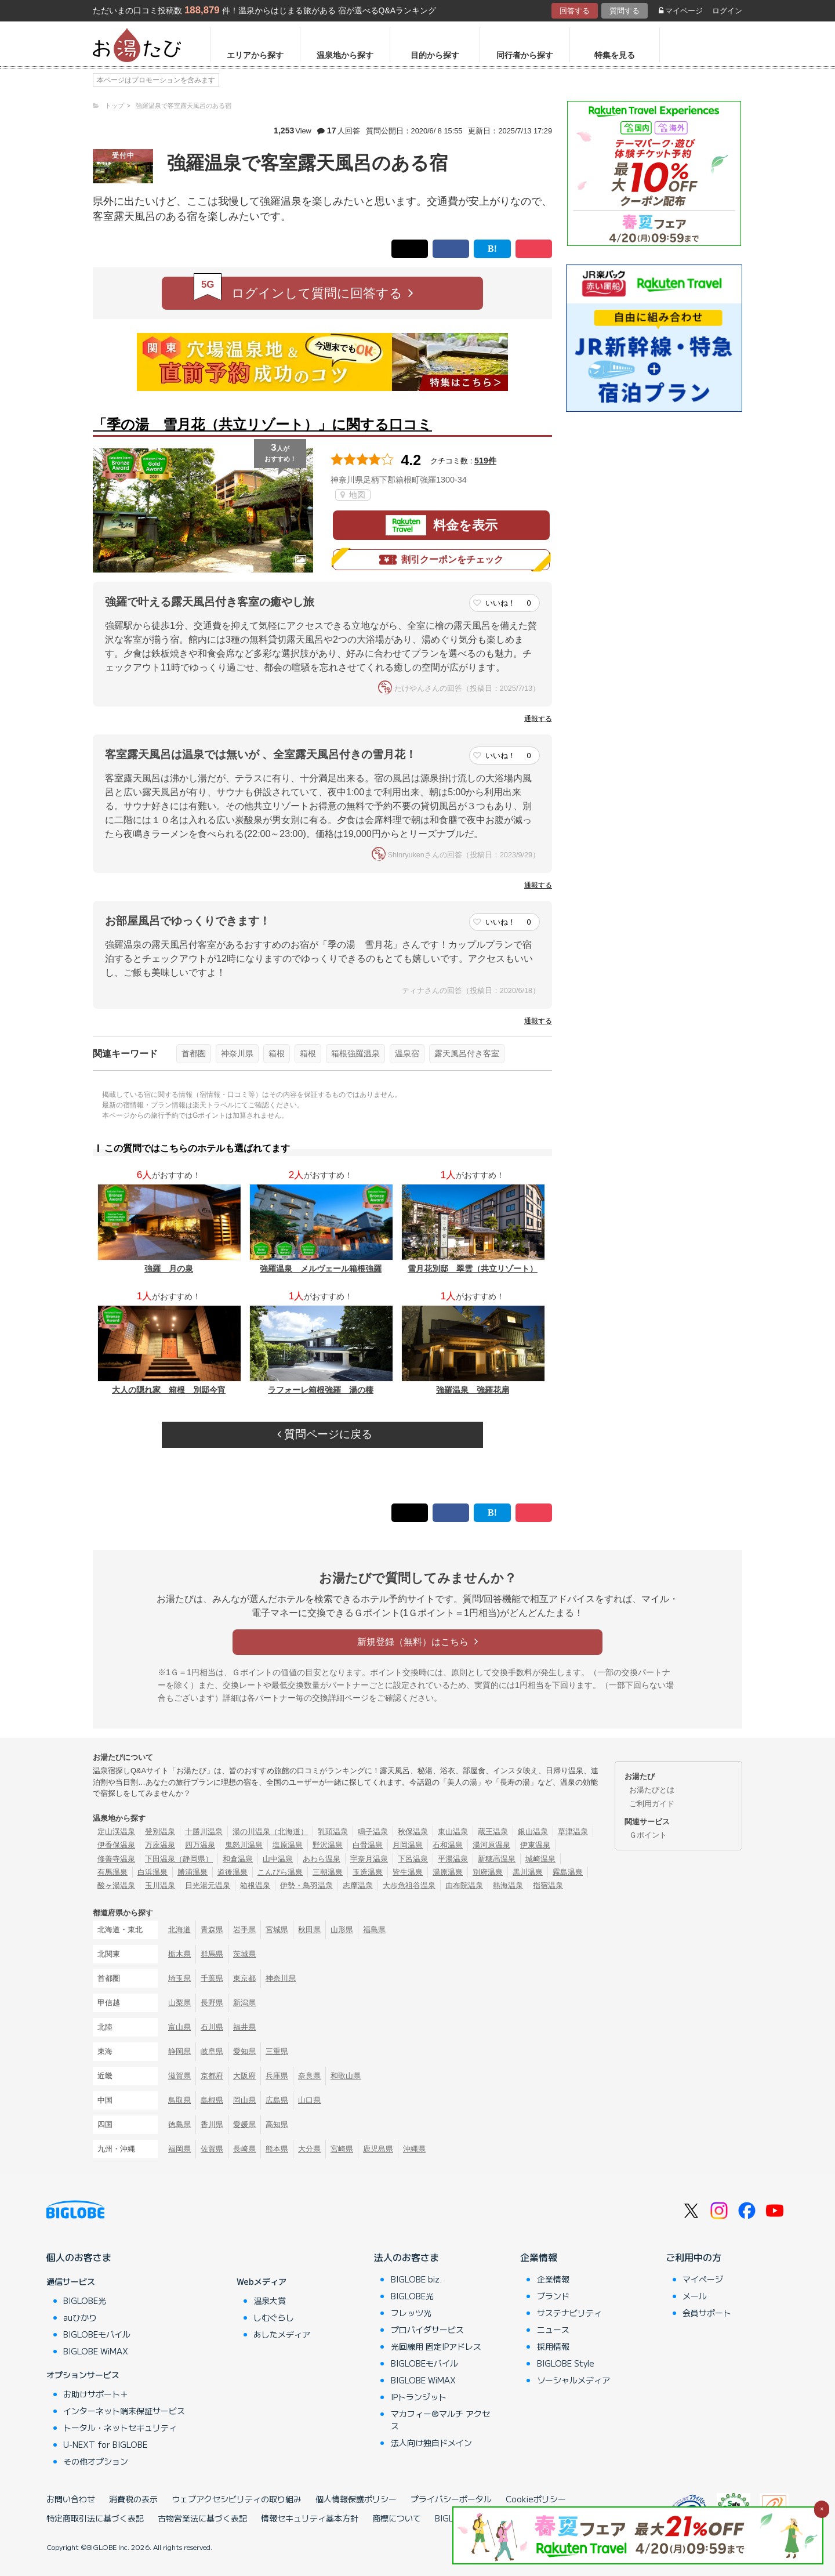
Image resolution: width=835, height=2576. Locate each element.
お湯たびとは (651, 1789)
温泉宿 (407, 1053)
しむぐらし (273, 2317)
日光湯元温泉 (207, 1885)
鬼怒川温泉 (244, 1844)
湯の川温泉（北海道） (270, 1831)
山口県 (309, 2100)
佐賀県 (212, 2148)
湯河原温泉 (491, 1844)
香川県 (212, 2124)
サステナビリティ (569, 2312)
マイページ (681, 10)
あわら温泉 (321, 1858)
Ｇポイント (648, 1835)
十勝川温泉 (204, 1831)
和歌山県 (346, 2075)
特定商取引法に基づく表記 (95, 2518)
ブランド (553, 2296)
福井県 (244, 2027)
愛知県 (244, 2051)
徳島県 (179, 2124)
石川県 (212, 2027)
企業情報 (538, 2257)
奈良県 (309, 2075)
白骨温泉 (368, 1844)
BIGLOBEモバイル (96, 2334)
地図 (352, 494)
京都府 (212, 2075)
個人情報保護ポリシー (356, 2499)
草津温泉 (573, 1831)
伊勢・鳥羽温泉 (306, 1885)
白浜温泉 (152, 1872)
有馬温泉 (112, 1872)
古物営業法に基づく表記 (202, 2518)
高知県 (277, 2124)
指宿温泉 (548, 1885)
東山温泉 (453, 1831)
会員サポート (706, 2312)
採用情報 (553, 2346)
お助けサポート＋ (95, 2394)
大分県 (309, 2148)
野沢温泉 (328, 1844)
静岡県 (179, 2051)
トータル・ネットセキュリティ (120, 2427)
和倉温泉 (238, 1858)
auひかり (80, 2317)
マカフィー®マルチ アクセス (440, 2420)
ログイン (727, 10)
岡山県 (244, 2100)
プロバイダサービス (427, 2329)
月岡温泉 (408, 1844)
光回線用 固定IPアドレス (436, 2346)
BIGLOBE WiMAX (95, 2351)
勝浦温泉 (192, 1872)
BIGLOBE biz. (416, 2279)
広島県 (277, 2100)
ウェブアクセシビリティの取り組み (237, 2499)
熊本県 (277, 2148)
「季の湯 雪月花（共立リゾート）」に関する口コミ (262, 424)
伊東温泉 (535, 1844)
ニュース (553, 2329)
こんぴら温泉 (280, 1872)
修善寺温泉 (116, 1858)
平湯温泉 (453, 1858)
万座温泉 (160, 1844)
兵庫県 (277, 2075)
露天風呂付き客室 (466, 1053)
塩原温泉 (288, 1844)
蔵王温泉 (493, 1831)
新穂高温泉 (496, 1858)
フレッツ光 (411, 2312)
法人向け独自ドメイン (431, 2442)
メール (694, 2296)
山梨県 (179, 2002)
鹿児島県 (378, 2148)
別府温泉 (488, 1872)
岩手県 (244, 1929)
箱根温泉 (255, 1885)
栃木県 (179, 1954)
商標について (396, 2518)
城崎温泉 (540, 1858)
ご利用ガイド (651, 1803)
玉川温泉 (160, 1885)
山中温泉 (278, 1858)
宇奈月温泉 (369, 1858)
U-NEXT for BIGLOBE (105, 2444)
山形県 (342, 1929)
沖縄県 (414, 2148)
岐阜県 (212, 2051)
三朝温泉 (328, 1872)
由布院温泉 (464, 1885)
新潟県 (244, 2002)
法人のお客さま (406, 2257)
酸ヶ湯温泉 (116, 1885)
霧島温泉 (568, 1872)
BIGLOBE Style (565, 2363)
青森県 (212, 1929)
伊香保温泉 (116, 1844)
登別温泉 (160, 1831)
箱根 (276, 1053)
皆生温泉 (408, 1872)
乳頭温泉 (333, 1831)
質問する (624, 10)
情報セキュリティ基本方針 (309, 2518)
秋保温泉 (413, 1831)
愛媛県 (244, 2124)
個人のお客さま (78, 2257)
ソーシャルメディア (573, 2380)
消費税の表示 (133, 2499)
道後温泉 (232, 1872)
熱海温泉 (508, 1885)
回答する (575, 10)
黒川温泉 (528, 1872)
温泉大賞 (269, 2300)
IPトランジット (418, 2397)
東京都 (244, 1978)
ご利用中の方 (693, 2257)
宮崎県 (342, 2148)
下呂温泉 (413, 1858)
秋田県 (309, 1929)
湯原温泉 (448, 1872)
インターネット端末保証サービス (124, 2410)
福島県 (374, 1929)
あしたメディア (281, 2334)
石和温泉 (448, 1844)
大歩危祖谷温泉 (409, 1885)
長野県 (212, 2002)
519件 (485, 460)
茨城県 (244, 1954)
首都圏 (193, 1053)
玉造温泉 (368, 1872)
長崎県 (244, 2148)
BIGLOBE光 (84, 2300)
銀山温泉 (533, 1831)
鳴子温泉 (373, 1831)
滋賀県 (179, 2075)
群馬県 (212, 1954)
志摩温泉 (358, 1885)
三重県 (277, 2051)
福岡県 (179, 2148)
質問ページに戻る (324, 1434)
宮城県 (277, 1929)
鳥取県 (179, 2100)
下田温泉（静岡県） (179, 1858)
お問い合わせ (70, 2499)
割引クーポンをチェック (441, 560)
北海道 (179, 1929)
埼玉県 (179, 1978)
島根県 (212, 2100)
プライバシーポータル (451, 2499)
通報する (538, 719)
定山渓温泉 (116, 1831)
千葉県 (212, 1978)
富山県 (179, 2027)
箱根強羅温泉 (355, 1053)
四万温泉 (200, 1844)
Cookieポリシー (536, 2499)
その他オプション (95, 2461)
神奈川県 (237, 1053)
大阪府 (244, 2075)
